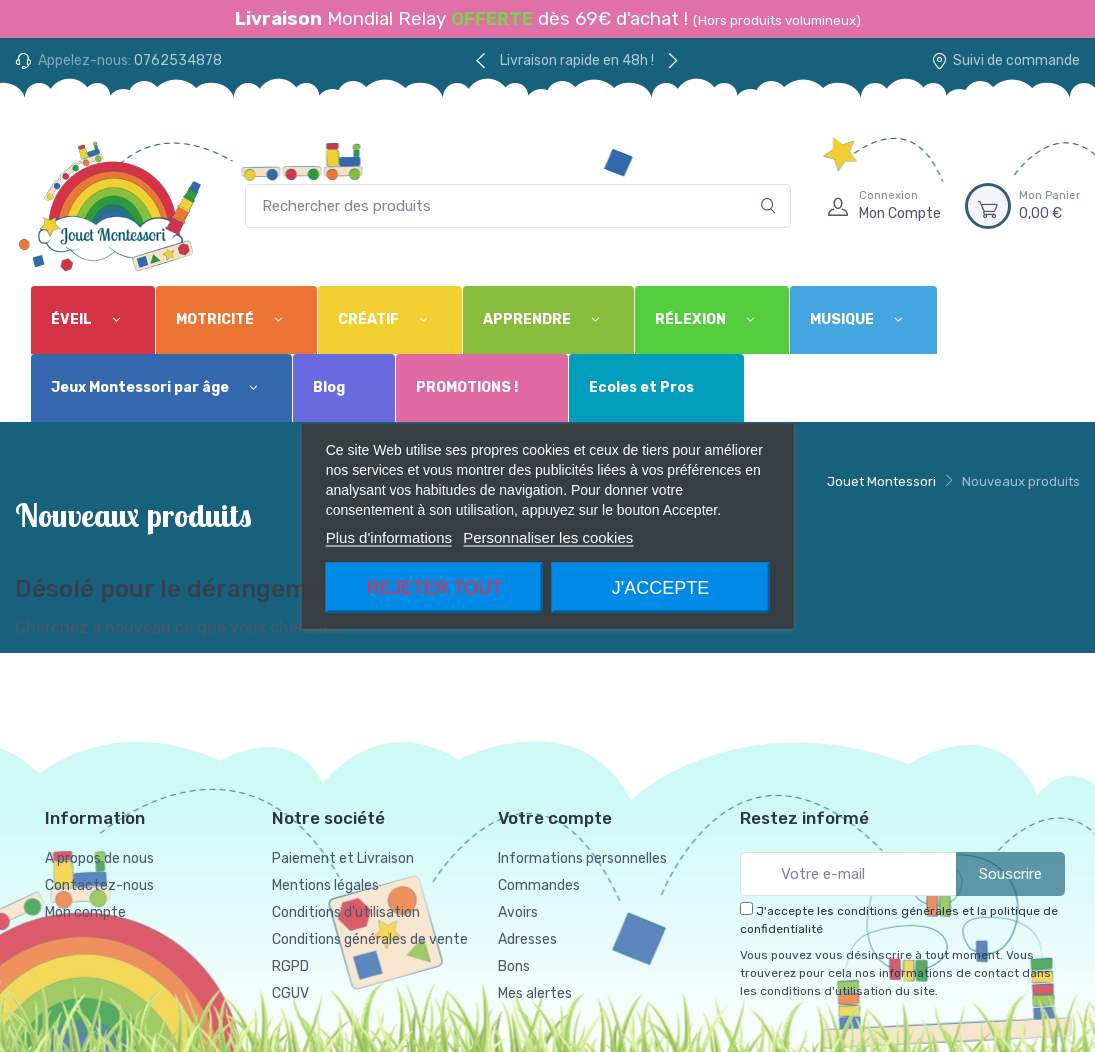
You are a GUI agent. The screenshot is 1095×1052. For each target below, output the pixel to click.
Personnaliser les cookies (548, 537)
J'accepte (660, 588)
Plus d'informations (389, 537)
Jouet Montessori (881, 481)
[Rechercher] (768, 206)
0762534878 (178, 60)
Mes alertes (535, 993)
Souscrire (1010, 874)
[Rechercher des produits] (518, 206)
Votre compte (555, 818)
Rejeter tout (434, 588)
